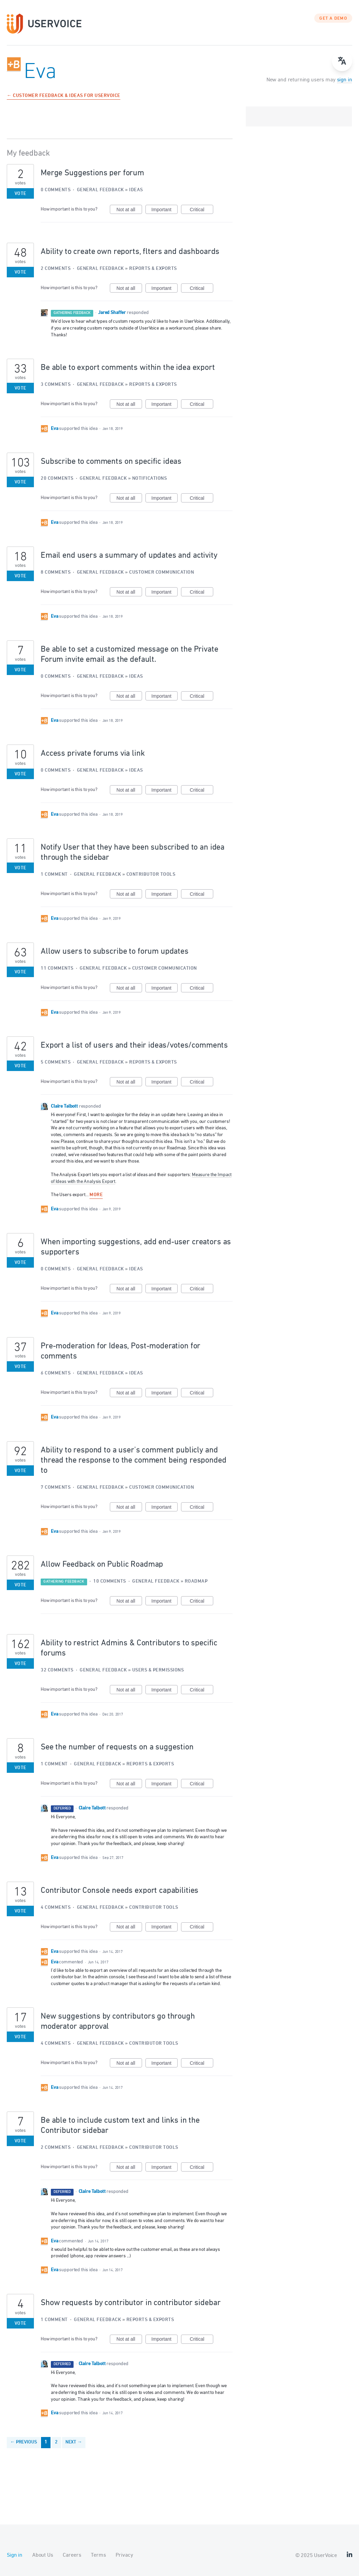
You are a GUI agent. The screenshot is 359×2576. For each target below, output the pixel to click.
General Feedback (100, 190)
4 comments (56, 1907)
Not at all (129, 210)
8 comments (56, 572)
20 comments (57, 478)
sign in (344, 80)
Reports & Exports (153, 269)
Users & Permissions (158, 1670)
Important (165, 210)
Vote (20, 194)
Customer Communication (161, 572)
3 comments (56, 385)
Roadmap (196, 1581)
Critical (201, 210)
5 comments (56, 1062)
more (96, 1195)
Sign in (14, 2555)
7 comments (56, 1487)
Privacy (124, 2555)
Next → (73, 2442)
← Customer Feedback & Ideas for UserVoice (63, 96)
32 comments (57, 1670)
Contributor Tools (151, 874)
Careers (72, 2555)
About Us (42, 2555)
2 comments (56, 269)
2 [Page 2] (56, 2442)
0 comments (56, 190)
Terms (98, 2555)
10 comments (109, 1581)
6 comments (56, 1373)
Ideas (136, 190)
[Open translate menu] (342, 61)
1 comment (54, 874)
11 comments (57, 968)
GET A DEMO (333, 18)
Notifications (149, 478)
